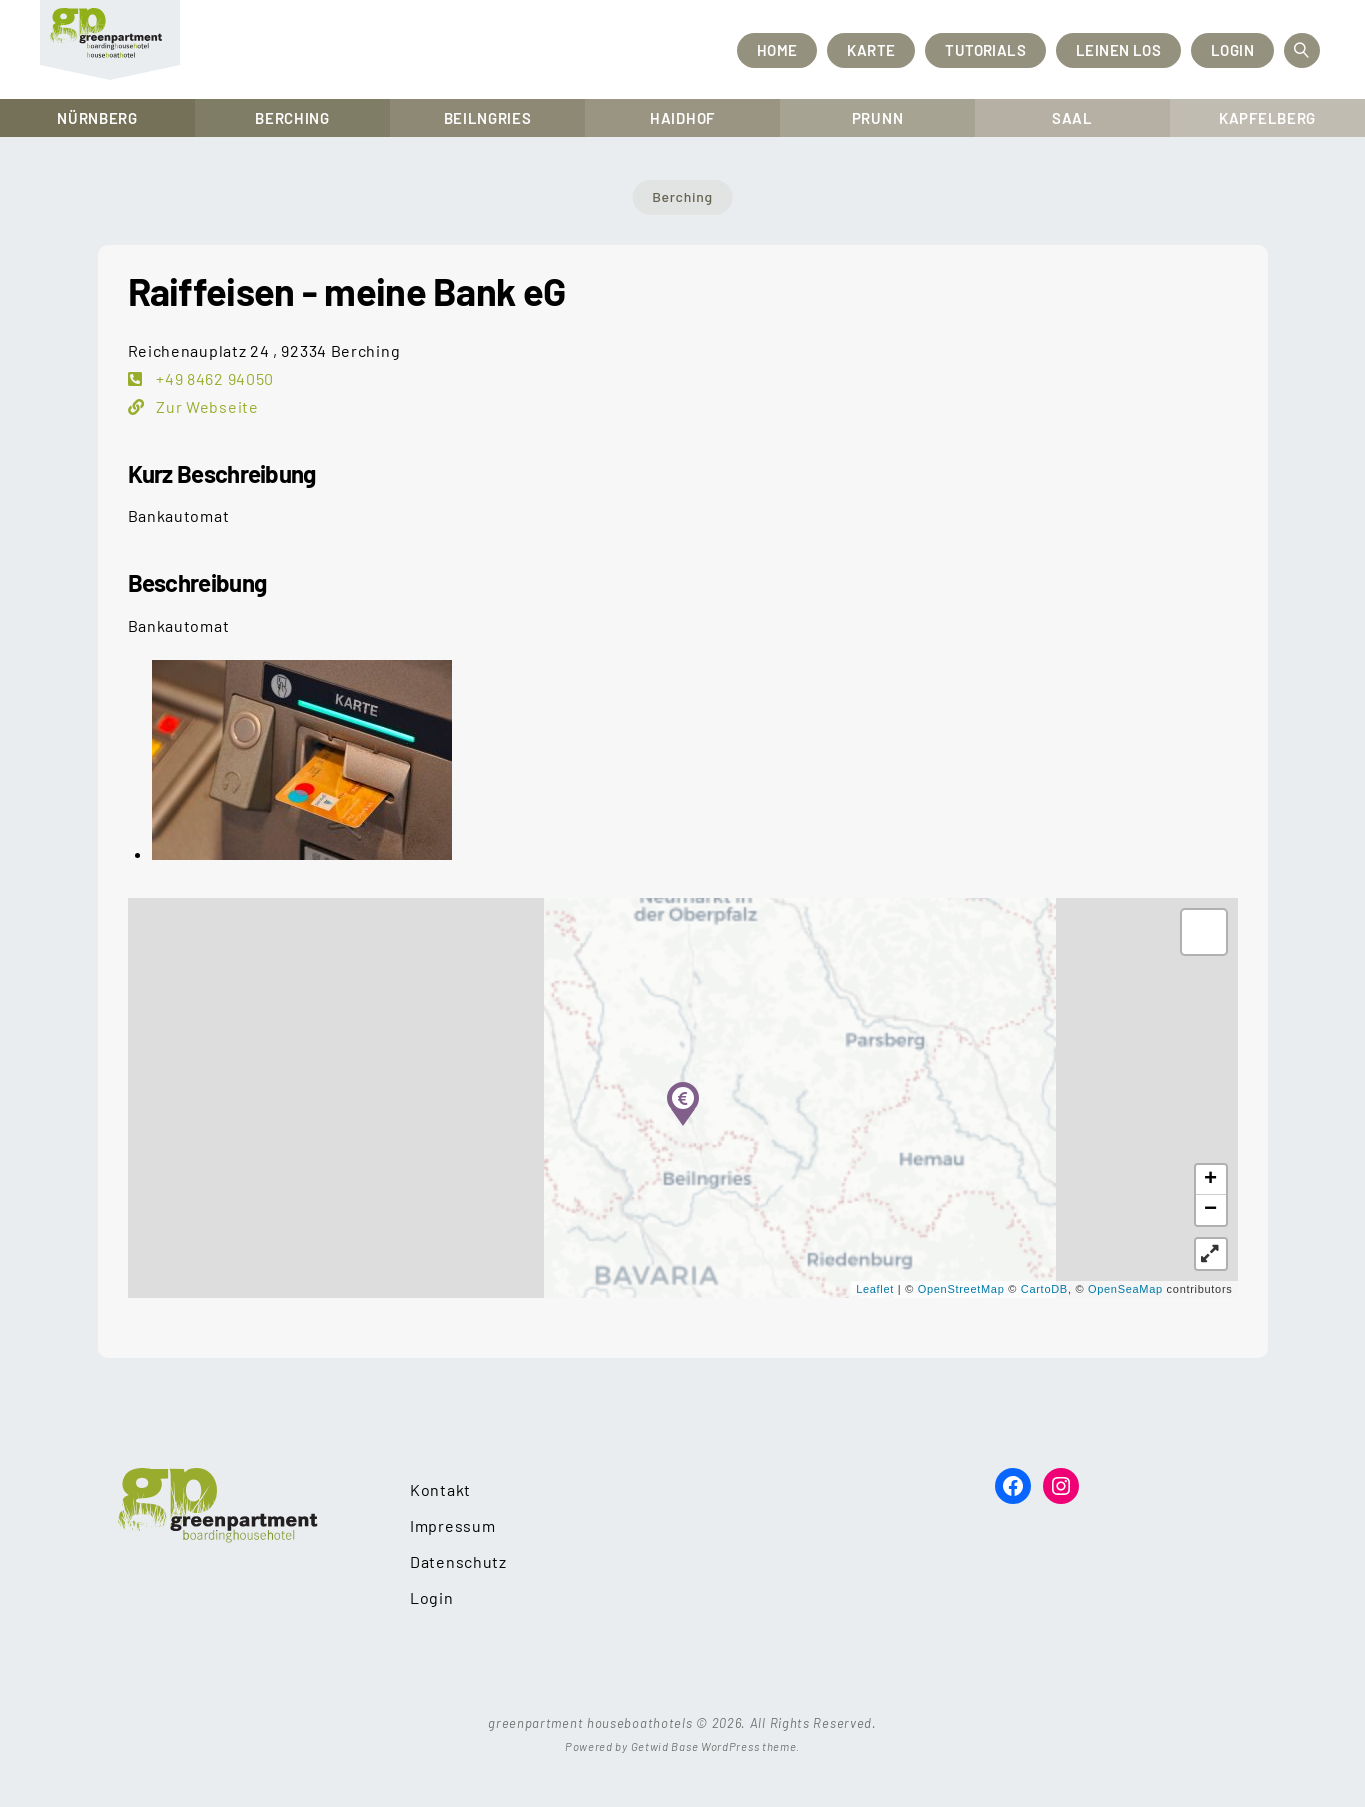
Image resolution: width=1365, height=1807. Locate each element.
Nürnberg (97, 118)
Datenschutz (458, 1561)
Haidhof (682, 118)
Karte (871, 50)
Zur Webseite (206, 406)
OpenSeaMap (1125, 1289)
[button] (1211, 1254)
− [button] (1211, 1210)
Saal (1072, 118)
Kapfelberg (1267, 118)
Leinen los (1118, 50)
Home (777, 50)
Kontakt (440, 1489)
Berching (292, 118)
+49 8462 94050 (215, 378)
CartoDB (1044, 1289)
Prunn (878, 118)
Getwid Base (665, 1746)
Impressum (452, 1525)
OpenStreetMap (961, 1289)
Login (1232, 50)
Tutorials (985, 50)
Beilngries (488, 118)
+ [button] (1211, 1180)
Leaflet (875, 1289)
